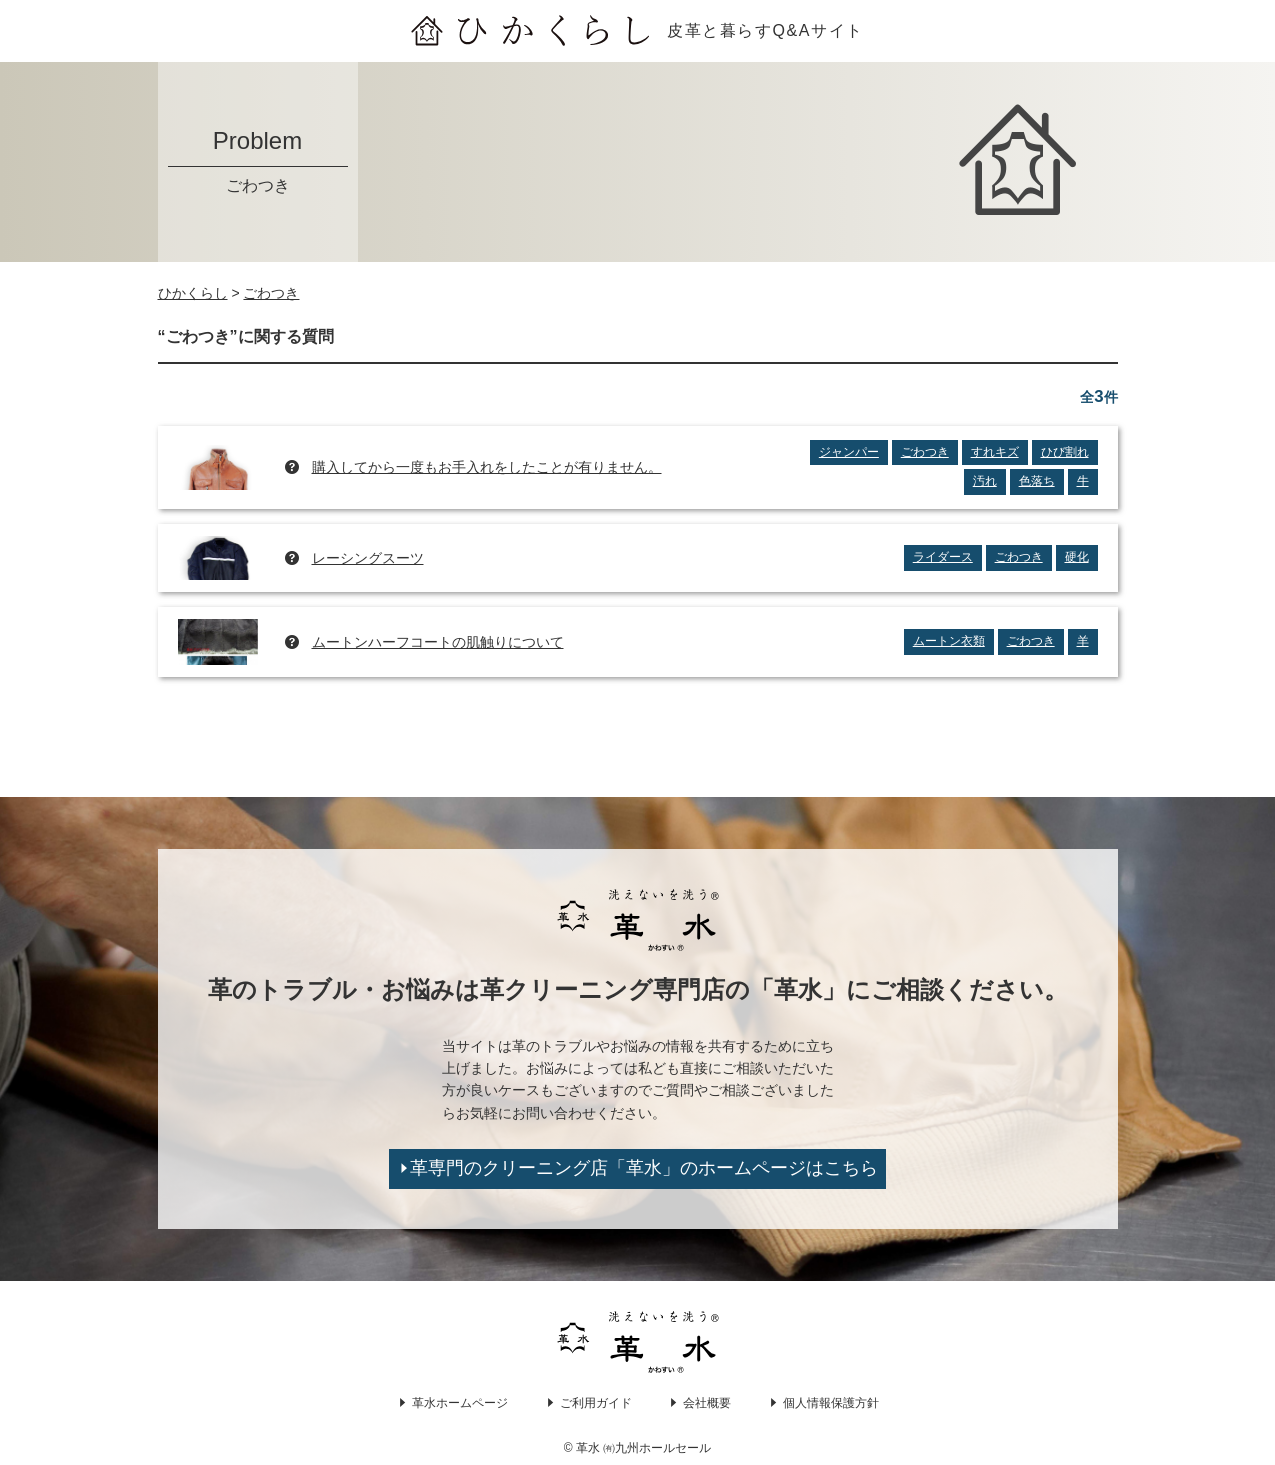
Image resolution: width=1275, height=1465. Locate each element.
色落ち (1037, 481)
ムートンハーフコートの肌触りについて (438, 642)
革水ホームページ (460, 1403)
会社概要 (707, 1403)
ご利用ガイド (596, 1403)
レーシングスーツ (368, 558)
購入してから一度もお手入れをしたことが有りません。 (487, 467)
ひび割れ (1065, 452)
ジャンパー (849, 452)
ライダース (943, 557)
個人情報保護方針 (831, 1403)
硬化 (1077, 557)
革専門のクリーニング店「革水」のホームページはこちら (644, 1168)
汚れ (985, 481)
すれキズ (995, 452)
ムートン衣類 (949, 641)
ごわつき (925, 452)
